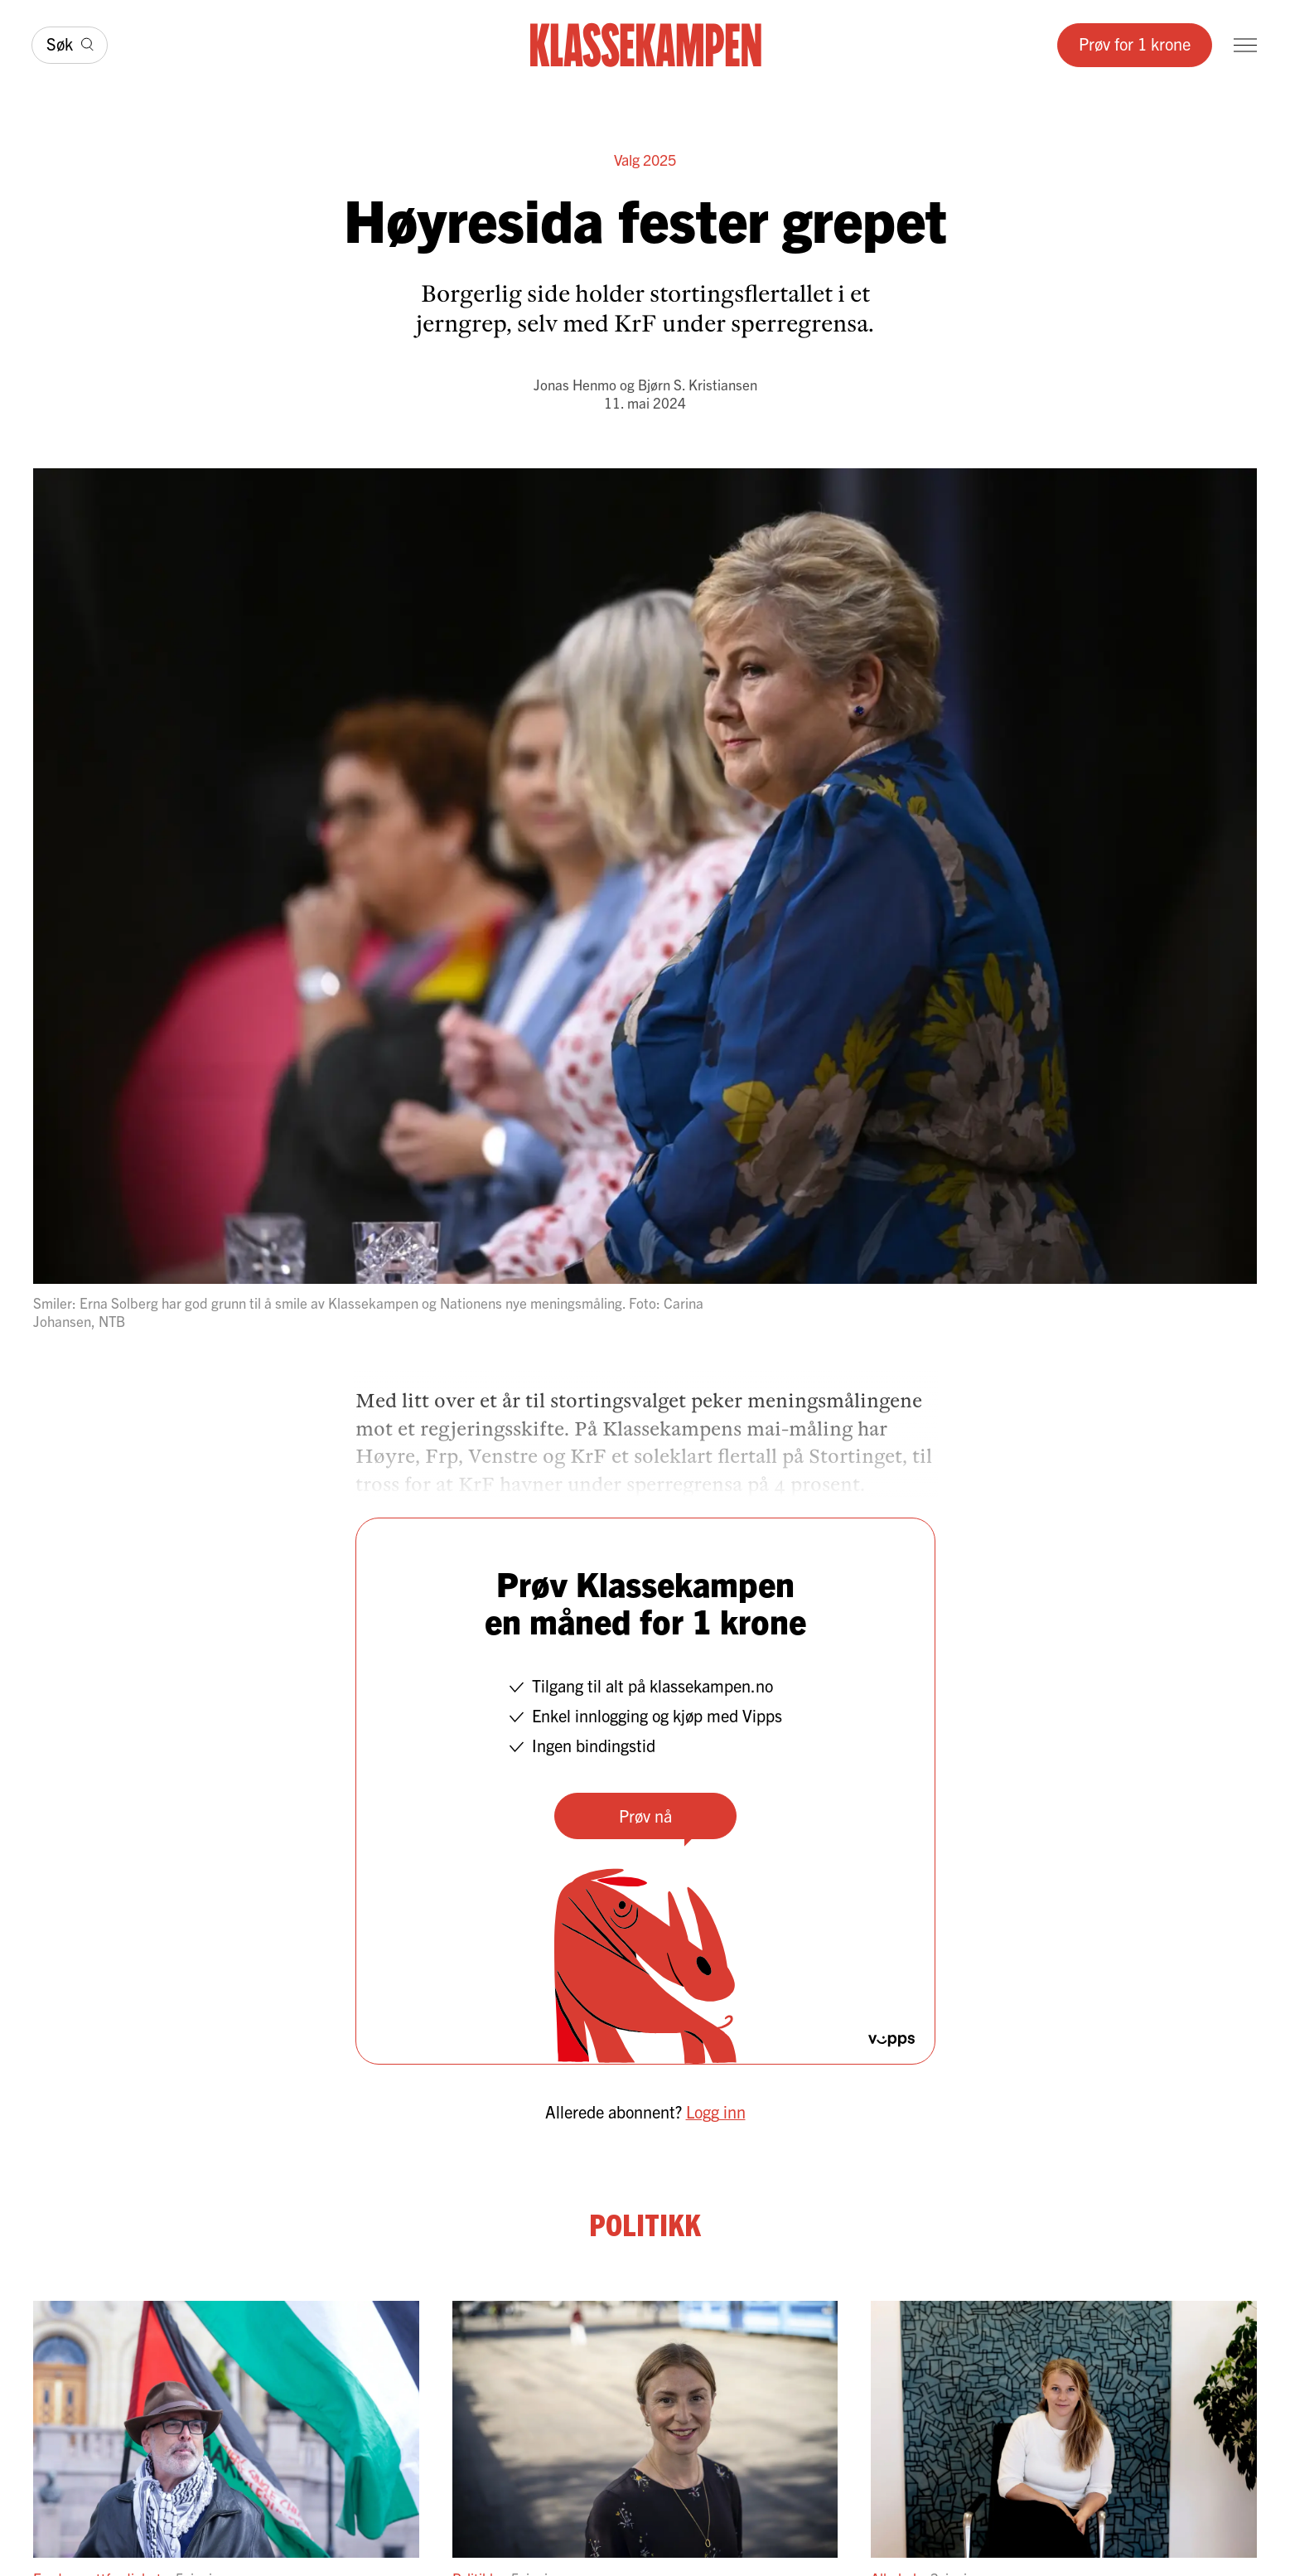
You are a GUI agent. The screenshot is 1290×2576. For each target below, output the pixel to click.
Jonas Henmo (575, 384)
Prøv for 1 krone (1135, 43)
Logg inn (716, 2111)
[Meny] (1245, 45)
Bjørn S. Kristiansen (697, 384)
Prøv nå (645, 1815)
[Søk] (69, 45)
